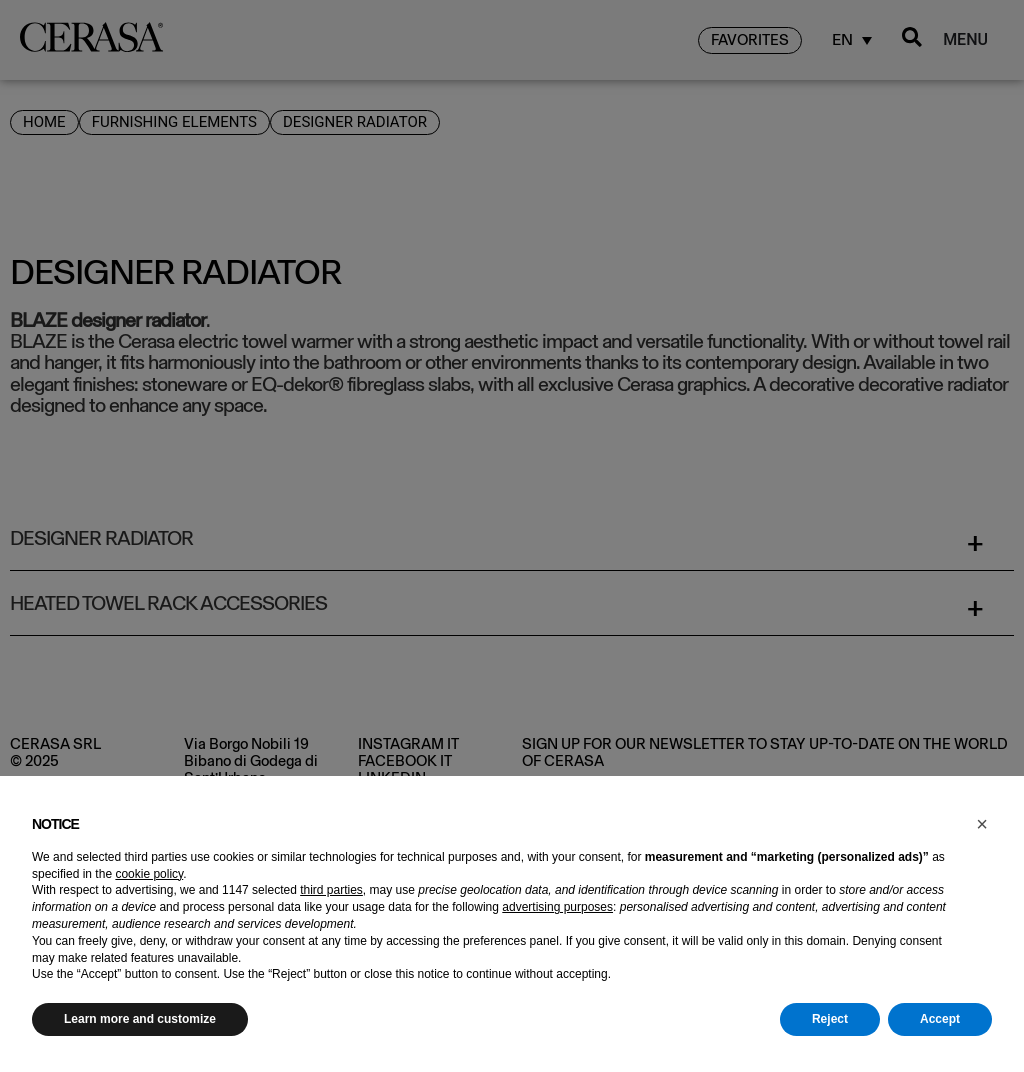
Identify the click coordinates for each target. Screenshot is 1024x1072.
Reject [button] (830, 1019)
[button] (982, 824)
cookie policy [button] (149, 874)
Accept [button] (940, 1019)
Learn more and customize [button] (140, 1019)
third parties (331, 890)
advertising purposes (557, 907)
